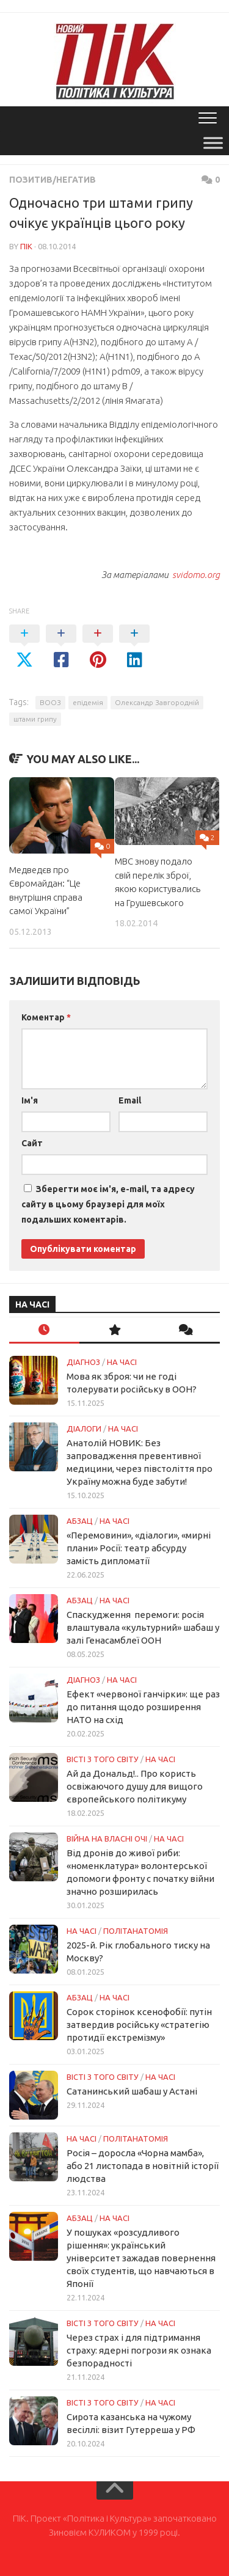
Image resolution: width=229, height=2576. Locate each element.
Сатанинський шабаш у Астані (132, 2091)
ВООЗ (50, 702)
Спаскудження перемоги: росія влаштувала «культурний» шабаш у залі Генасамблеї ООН (143, 1627)
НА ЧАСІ (122, 1362)
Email (129, 1100)
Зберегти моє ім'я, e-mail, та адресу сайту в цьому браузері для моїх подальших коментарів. (108, 1204)
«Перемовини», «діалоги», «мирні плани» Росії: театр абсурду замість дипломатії (139, 1548)
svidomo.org (195, 574)
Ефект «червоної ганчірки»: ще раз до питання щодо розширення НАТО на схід (143, 1707)
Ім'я (29, 1100)
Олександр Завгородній (157, 702)
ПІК (26, 246)
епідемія (88, 702)
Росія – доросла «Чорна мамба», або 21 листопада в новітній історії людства (143, 2166)
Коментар (46, 1017)
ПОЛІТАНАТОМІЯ (135, 1931)
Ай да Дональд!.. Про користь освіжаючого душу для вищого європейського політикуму (135, 1786)
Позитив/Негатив (52, 180)
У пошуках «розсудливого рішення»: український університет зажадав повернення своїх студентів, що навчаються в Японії (141, 2258)
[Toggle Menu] (213, 142)
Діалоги (84, 1428)
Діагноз (83, 1362)
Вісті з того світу (103, 1759)
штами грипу (35, 719)
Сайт (32, 1143)
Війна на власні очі (107, 1838)
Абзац (80, 1521)
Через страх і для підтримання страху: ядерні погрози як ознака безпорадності (139, 2350)
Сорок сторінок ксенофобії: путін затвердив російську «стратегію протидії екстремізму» (139, 2025)
